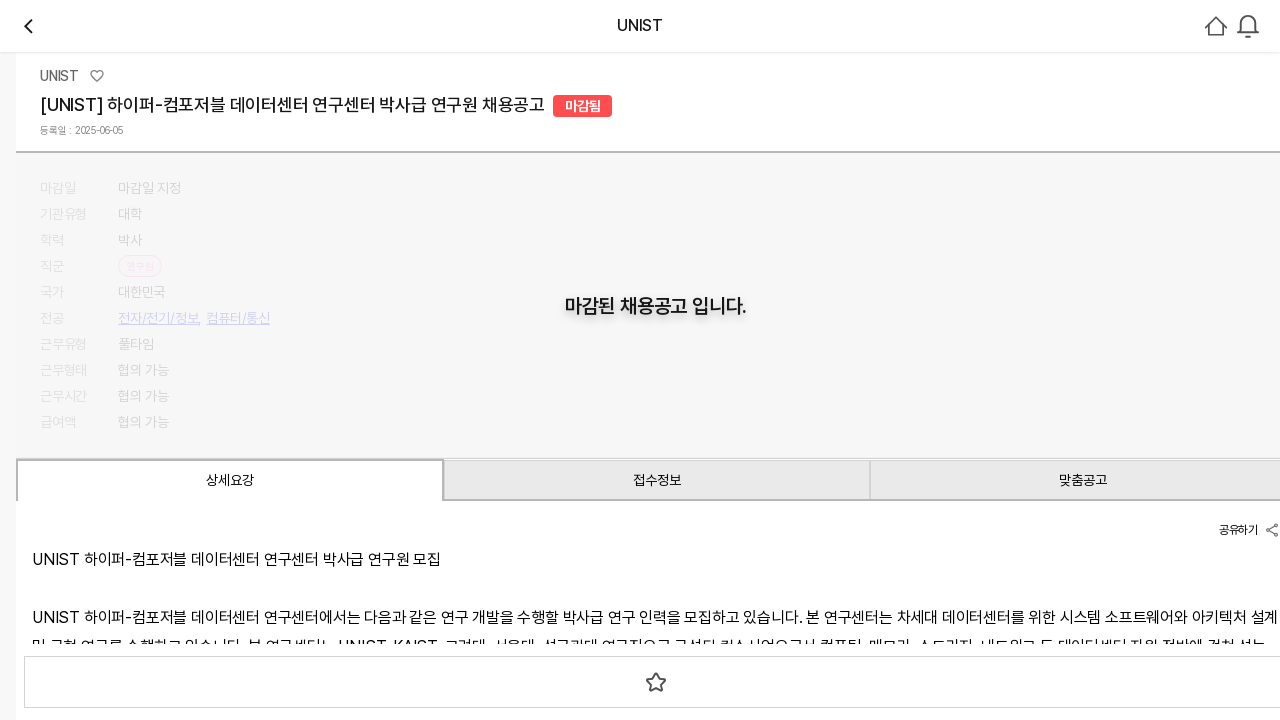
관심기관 (160, 295)
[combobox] (1076, 137)
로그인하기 (1200, 456)
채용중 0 (232, 294)
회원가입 (1227, 137)
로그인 (1139, 137)
